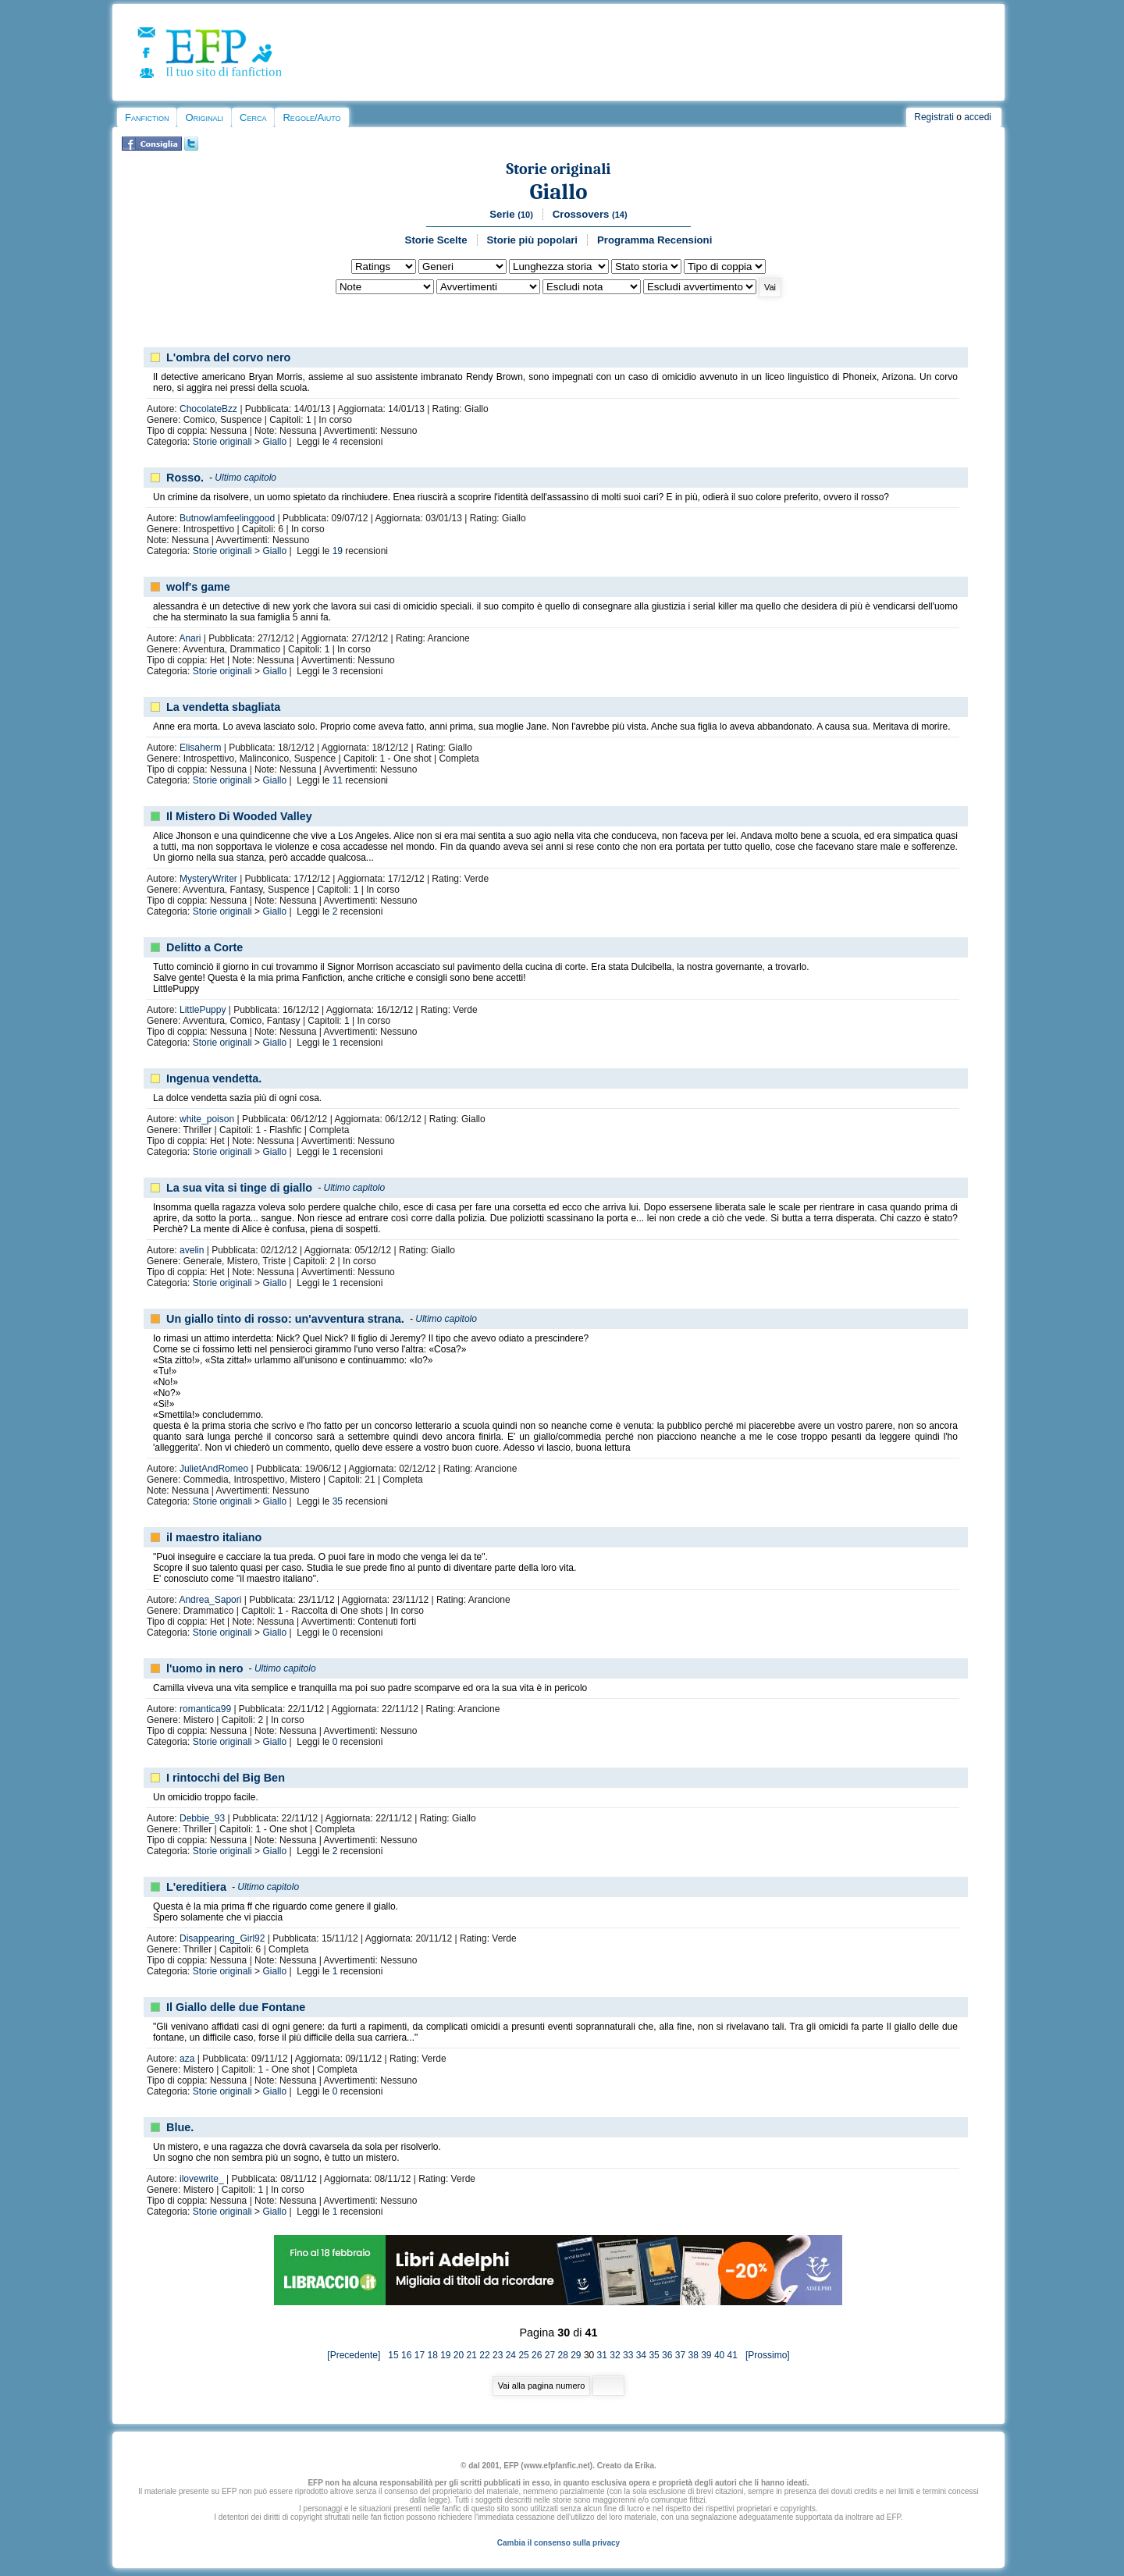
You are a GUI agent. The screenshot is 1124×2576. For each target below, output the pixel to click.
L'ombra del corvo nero (228, 357)
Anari (190, 638)
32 (615, 2355)
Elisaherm (200, 747)
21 (472, 2355)
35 (338, 1501)
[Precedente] (357, 2355)
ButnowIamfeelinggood (227, 518)
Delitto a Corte (204, 947)
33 (628, 2355)
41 (732, 2355)
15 (393, 2355)
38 (693, 2355)
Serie (511, 214)
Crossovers (590, 214)
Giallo (558, 191)
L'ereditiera (196, 1887)
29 (576, 2355)
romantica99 (205, 1709)
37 (680, 2355)
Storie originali (558, 169)
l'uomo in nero (205, 1668)
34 (641, 2355)
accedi (977, 117)
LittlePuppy (203, 1009)
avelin (192, 1250)
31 (602, 2355)
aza (187, 2058)
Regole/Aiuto (311, 117)
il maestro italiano (213, 1537)
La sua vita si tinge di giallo (239, 1187)
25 (523, 2355)
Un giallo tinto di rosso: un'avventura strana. (285, 1319)
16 (406, 2355)
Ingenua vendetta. (213, 1078)
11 (338, 780)
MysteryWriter (208, 878)
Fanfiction (147, 117)
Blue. (180, 2127)
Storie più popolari (532, 240)
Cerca (253, 117)
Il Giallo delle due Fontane (235, 2007)
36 (667, 2355)
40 (719, 2355)
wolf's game (198, 587)
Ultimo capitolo (245, 477)
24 (511, 2355)
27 (550, 2355)
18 (432, 2355)
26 (537, 2355)
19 (338, 550)
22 (484, 2355)
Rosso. (185, 477)
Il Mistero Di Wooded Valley (239, 816)
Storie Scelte (436, 240)
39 (706, 2355)
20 (459, 2355)
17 (419, 2355)
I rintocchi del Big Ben (225, 1777)
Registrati (934, 117)
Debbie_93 (202, 1818)
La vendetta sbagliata (223, 707)
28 (562, 2355)
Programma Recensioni (654, 240)
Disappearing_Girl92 (222, 1938)
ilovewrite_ (202, 2178)
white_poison (207, 1119)
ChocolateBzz (208, 408)
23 (498, 2355)
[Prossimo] (764, 2355)
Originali (204, 117)
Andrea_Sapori (210, 1599)
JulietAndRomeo (214, 1468)
